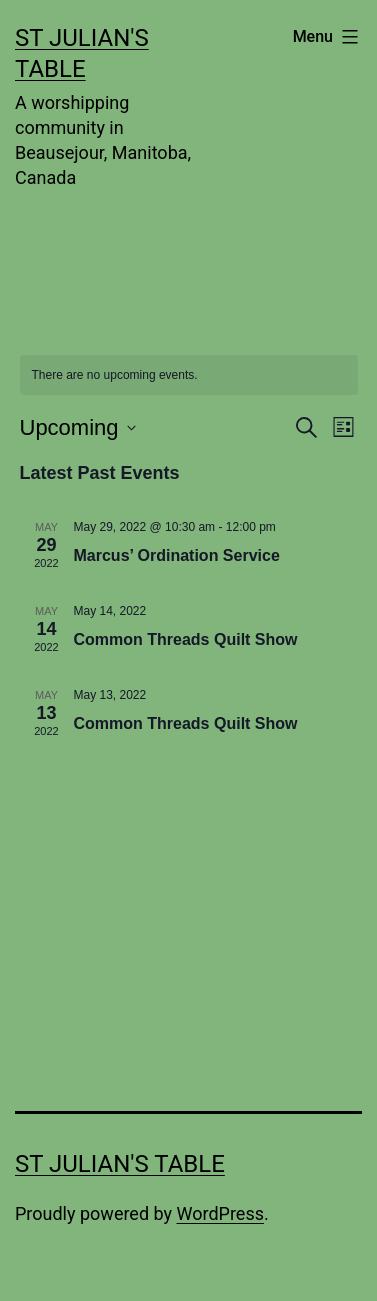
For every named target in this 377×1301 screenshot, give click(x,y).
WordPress (220, 1213)
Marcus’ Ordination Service (177, 555)
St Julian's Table (120, 1164)
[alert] (189, 375)
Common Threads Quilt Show (186, 639)
